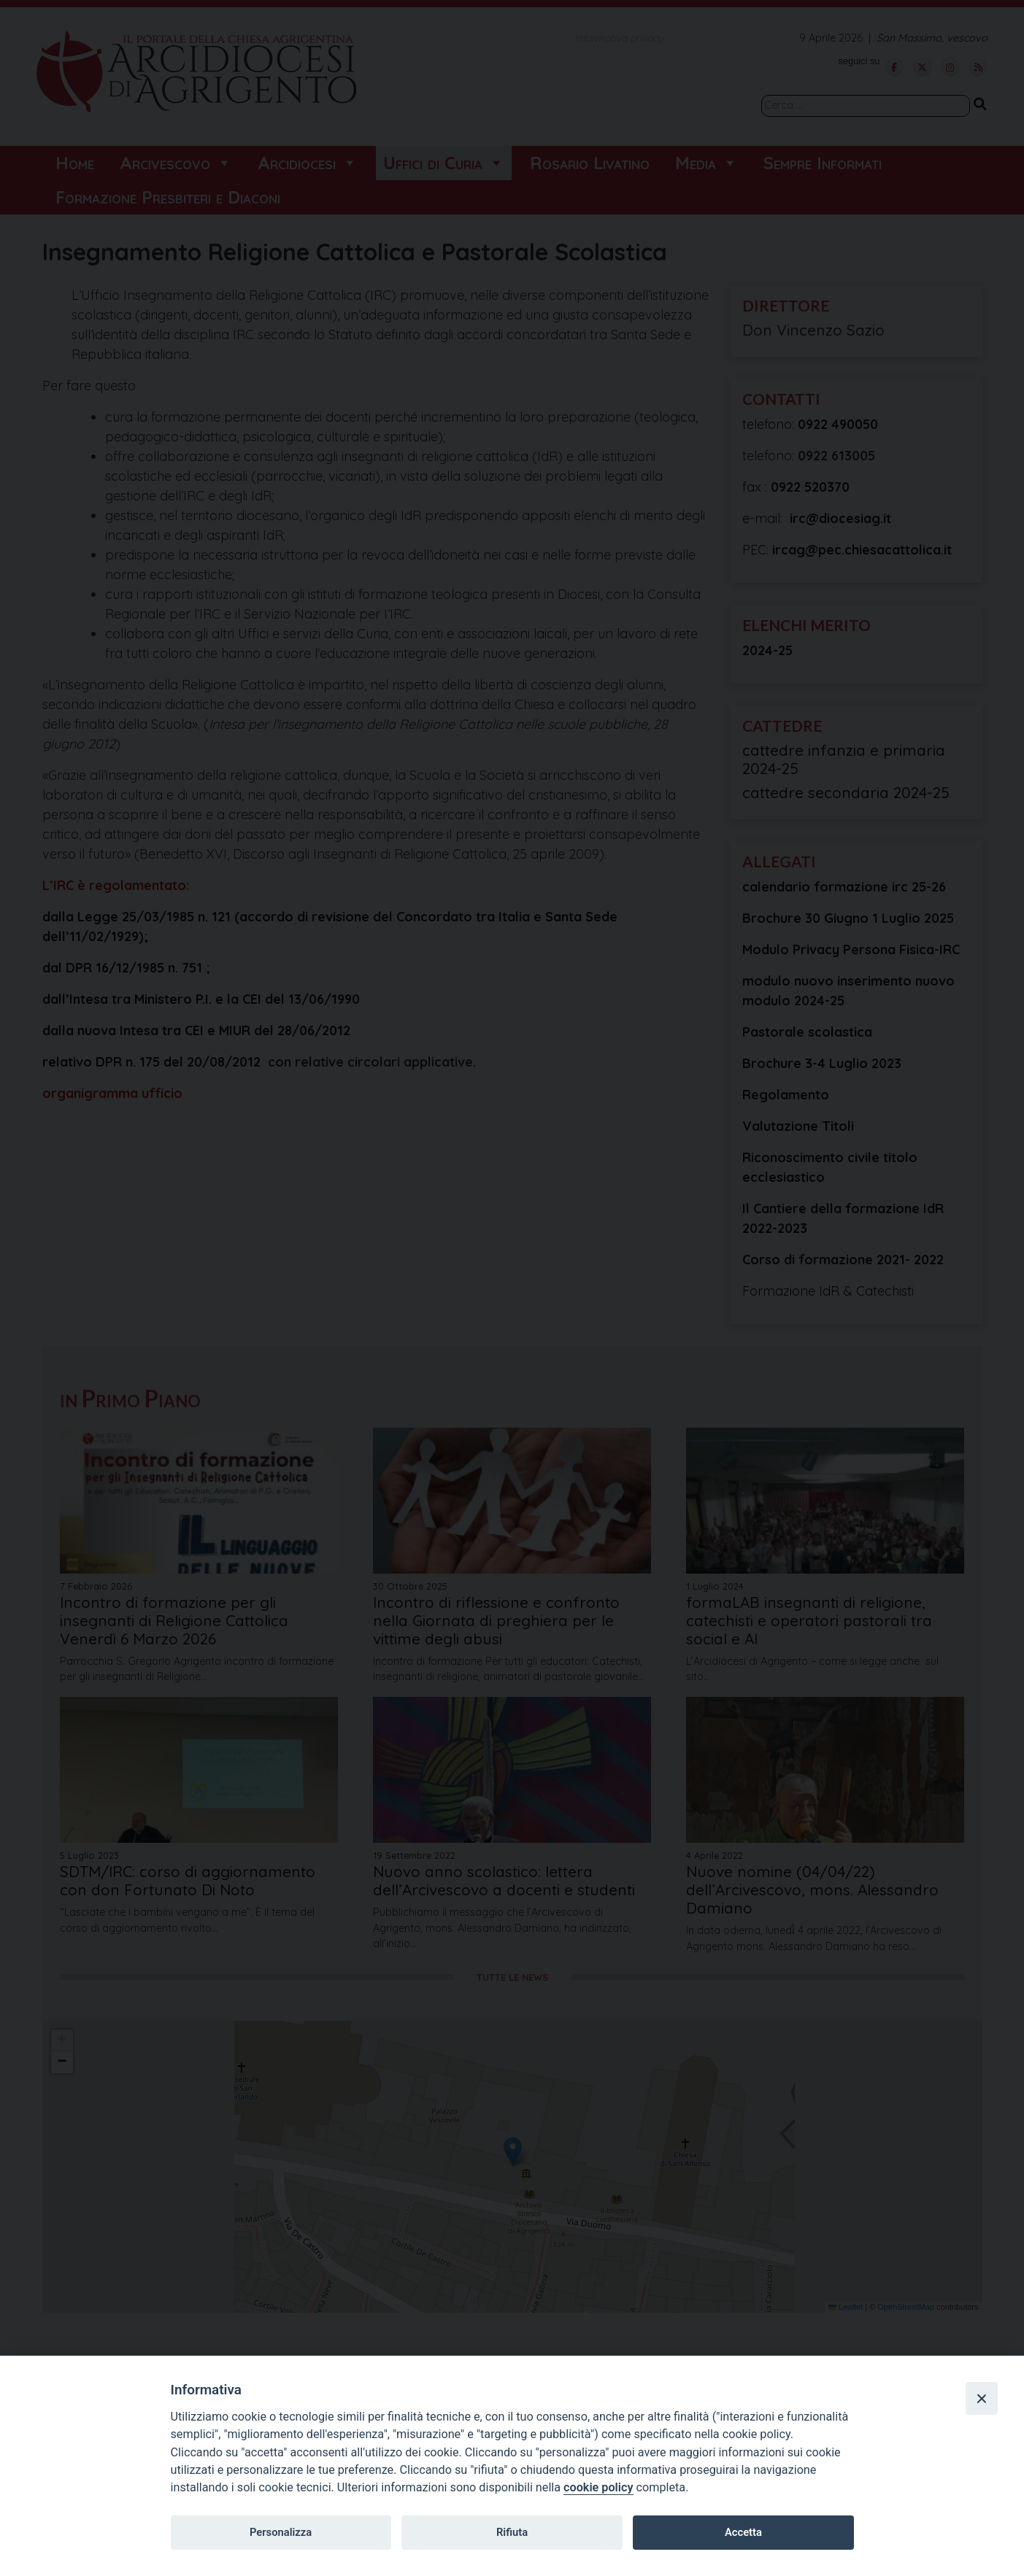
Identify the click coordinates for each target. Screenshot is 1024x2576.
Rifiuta (512, 2532)
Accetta (743, 2532)
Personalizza (281, 2532)
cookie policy (598, 2487)
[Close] (982, 2398)
